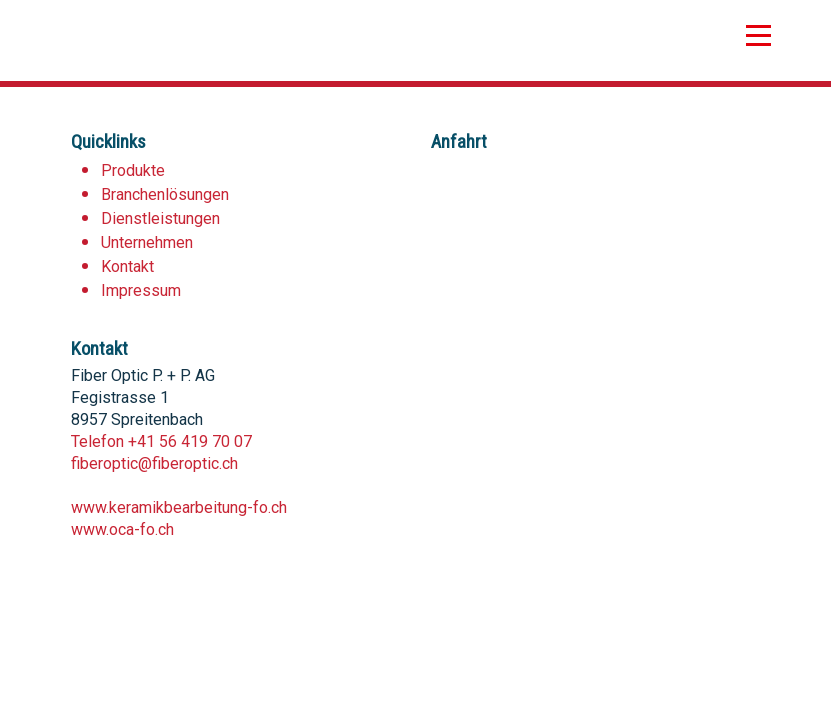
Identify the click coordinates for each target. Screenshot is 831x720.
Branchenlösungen (165, 194)
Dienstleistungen (160, 218)
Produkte (133, 170)
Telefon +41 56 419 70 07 (161, 441)
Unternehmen (147, 242)
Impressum (141, 290)
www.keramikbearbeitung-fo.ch (179, 507)
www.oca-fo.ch (122, 529)
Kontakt (127, 266)
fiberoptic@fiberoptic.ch (154, 463)
